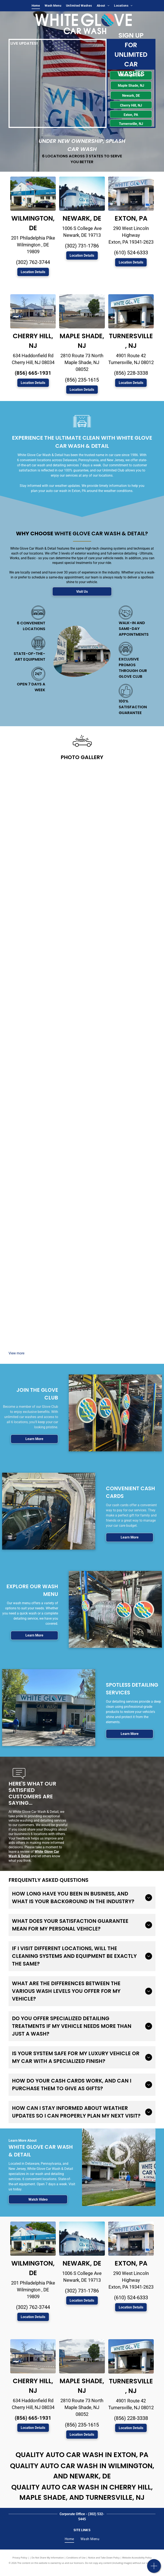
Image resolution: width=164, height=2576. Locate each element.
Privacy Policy (19, 2557)
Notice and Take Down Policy (104, 2557)
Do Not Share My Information (48, 2557)
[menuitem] (35, 5)
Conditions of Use (76, 2557)
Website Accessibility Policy (137, 2557)
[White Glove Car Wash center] (82, 837)
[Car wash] (82, 983)
